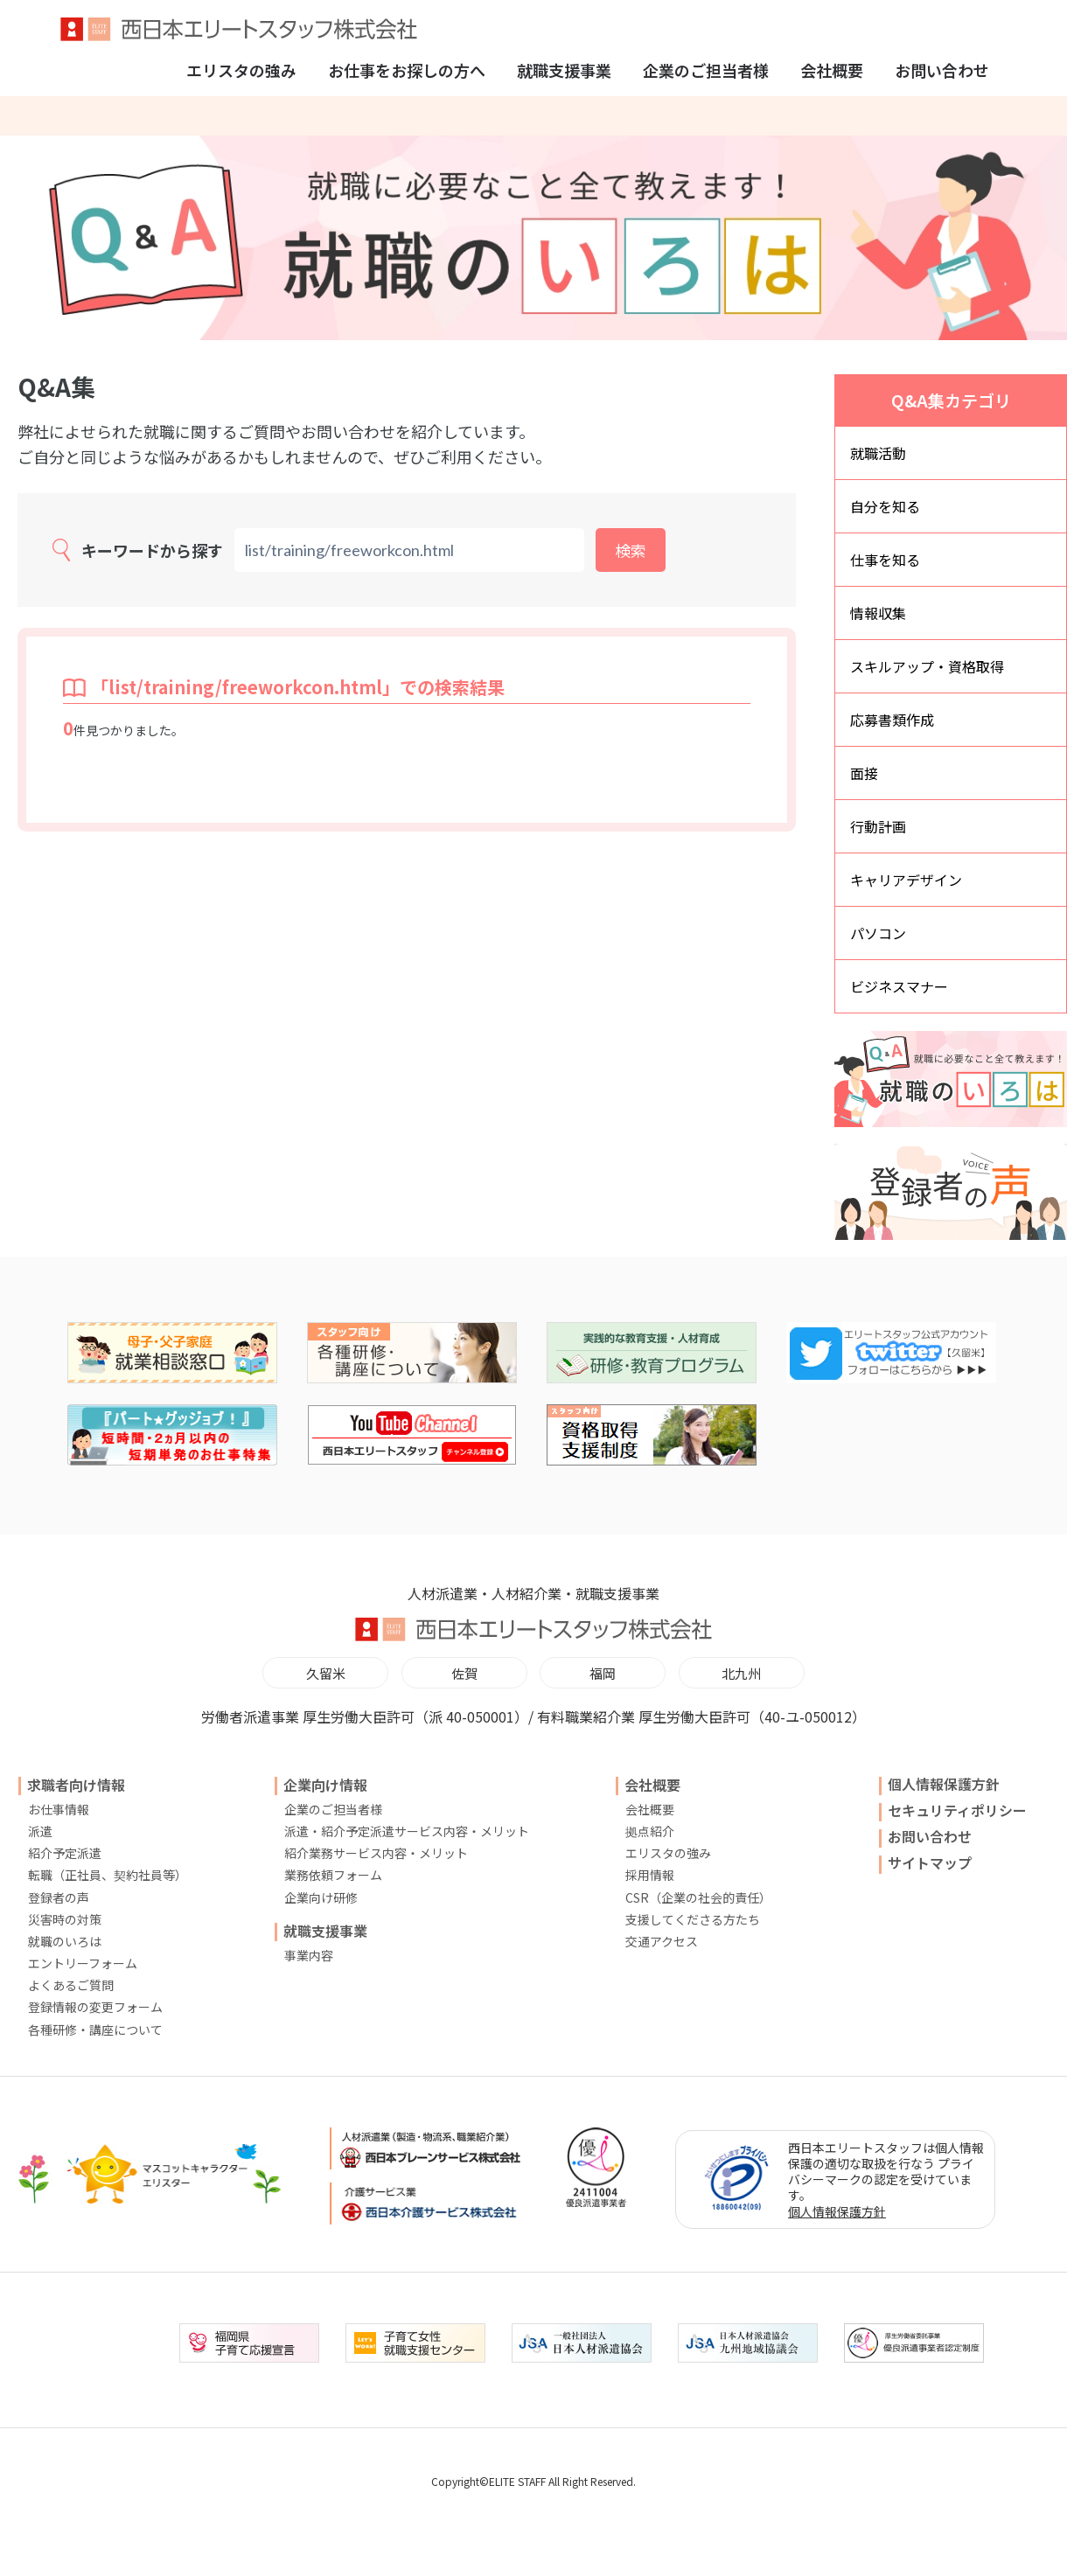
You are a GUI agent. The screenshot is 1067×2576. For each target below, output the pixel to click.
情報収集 (878, 612)
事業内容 (308, 1955)
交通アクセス (661, 1941)
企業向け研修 (321, 1897)
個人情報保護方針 (944, 1783)
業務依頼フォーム (333, 1874)
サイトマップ (930, 1862)
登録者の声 (58, 1897)
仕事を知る (885, 559)
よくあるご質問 (71, 1985)
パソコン (878, 932)
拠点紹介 (649, 1831)
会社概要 (831, 70)
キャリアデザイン (906, 879)
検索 (630, 550)
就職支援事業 (564, 70)
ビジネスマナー (899, 986)
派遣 (40, 1831)
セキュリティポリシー (957, 1810)
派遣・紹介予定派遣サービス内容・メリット (406, 1831)
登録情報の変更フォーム (95, 2007)
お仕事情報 (58, 1809)
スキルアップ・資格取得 (927, 666)
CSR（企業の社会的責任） (698, 1897)
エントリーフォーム (82, 1963)
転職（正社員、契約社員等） (107, 1874)
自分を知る (885, 506)
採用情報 (649, 1874)
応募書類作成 (892, 719)
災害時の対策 (64, 1919)
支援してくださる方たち (692, 1919)
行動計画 (878, 826)
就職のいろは (64, 1941)
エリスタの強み (241, 70)
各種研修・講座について (95, 2029)
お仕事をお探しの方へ (406, 70)
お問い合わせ (942, 70)
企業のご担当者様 (706, 70)
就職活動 (878, 452)
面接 (864, 772)
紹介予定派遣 (64, 1853)
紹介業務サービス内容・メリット (376, 1853)
